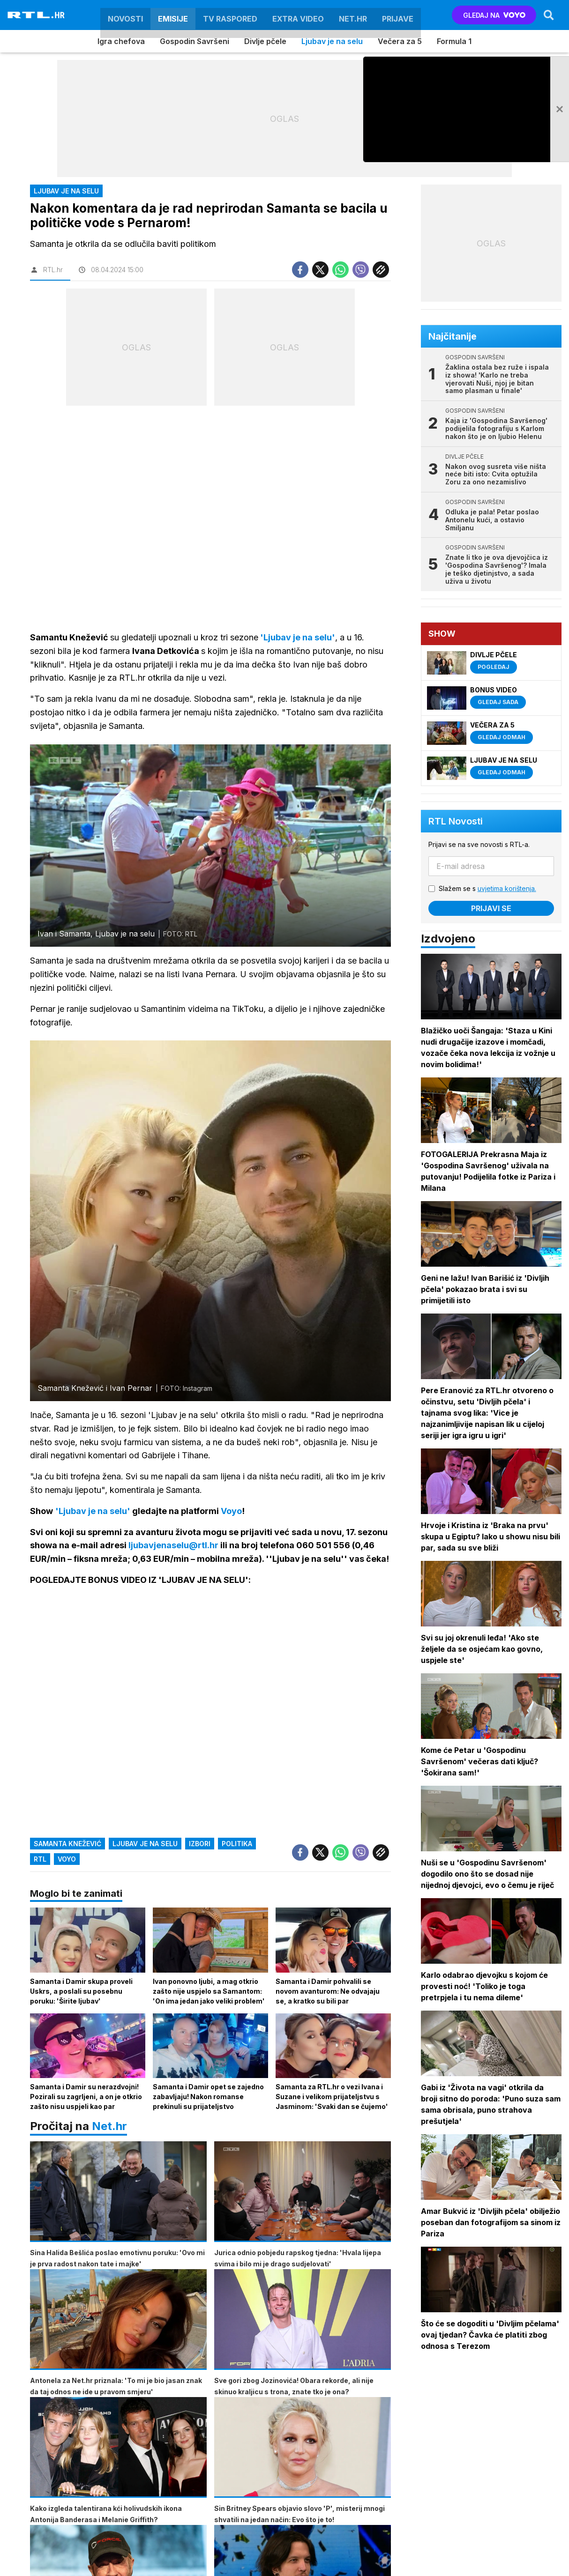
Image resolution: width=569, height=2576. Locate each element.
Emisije (173, 15)
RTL (40, 1859)
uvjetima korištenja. (507, 888)
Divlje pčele (265, 41)
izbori (199, 1844)
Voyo (67, 1859)
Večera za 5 (400, 41)
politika (237, 1844)
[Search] (549, 15)
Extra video (298, 15)
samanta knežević (67, 1844)
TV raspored (230, 15)
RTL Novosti (455, 821)
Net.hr (109, 2126)
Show (442, 633)
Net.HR (353, 15)
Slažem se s (487, 888)
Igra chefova (121, 41)
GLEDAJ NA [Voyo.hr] (494, 15)
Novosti (125, 15)
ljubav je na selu (145, 1844)
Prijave (397, 15)
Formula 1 (454, 41)
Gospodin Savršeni (194, 41)
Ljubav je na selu (332, 41)
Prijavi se (491, 908)
